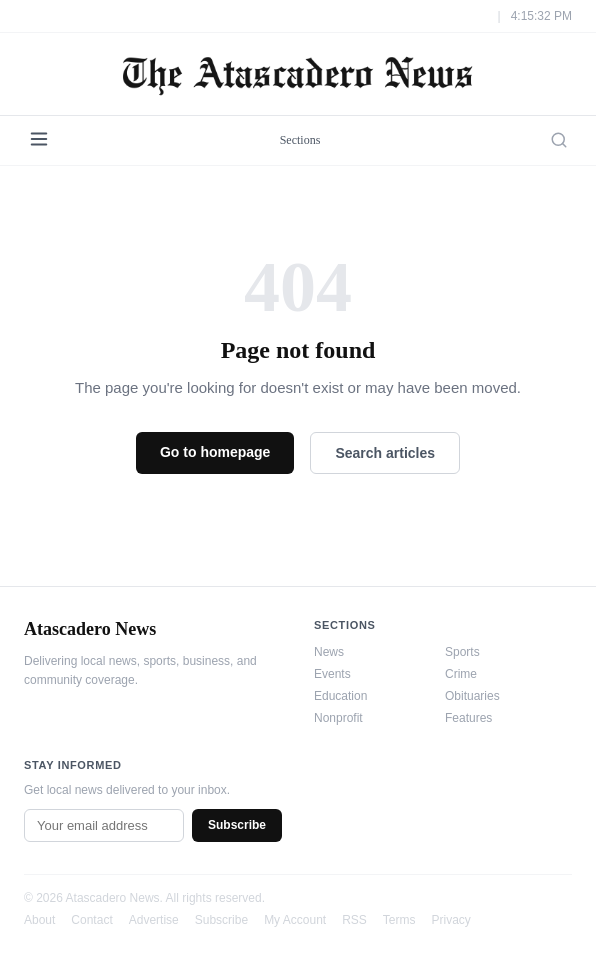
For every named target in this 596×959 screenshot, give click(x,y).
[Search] (559, 140)
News (329, 652)
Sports (462, 652)
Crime (461, 674)
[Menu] (39, 140)
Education (340, 696)
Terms (399, 920)
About (39, 920)
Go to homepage (215, 452)
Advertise (154, 920)
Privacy (451, 920)
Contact (91, 920)
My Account (295, 920)
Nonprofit (338, 718)
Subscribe (237, 825)
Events (332, 674)
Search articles (385, 453)
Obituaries (472, 696)
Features (468, 718)
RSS (354, 920)
